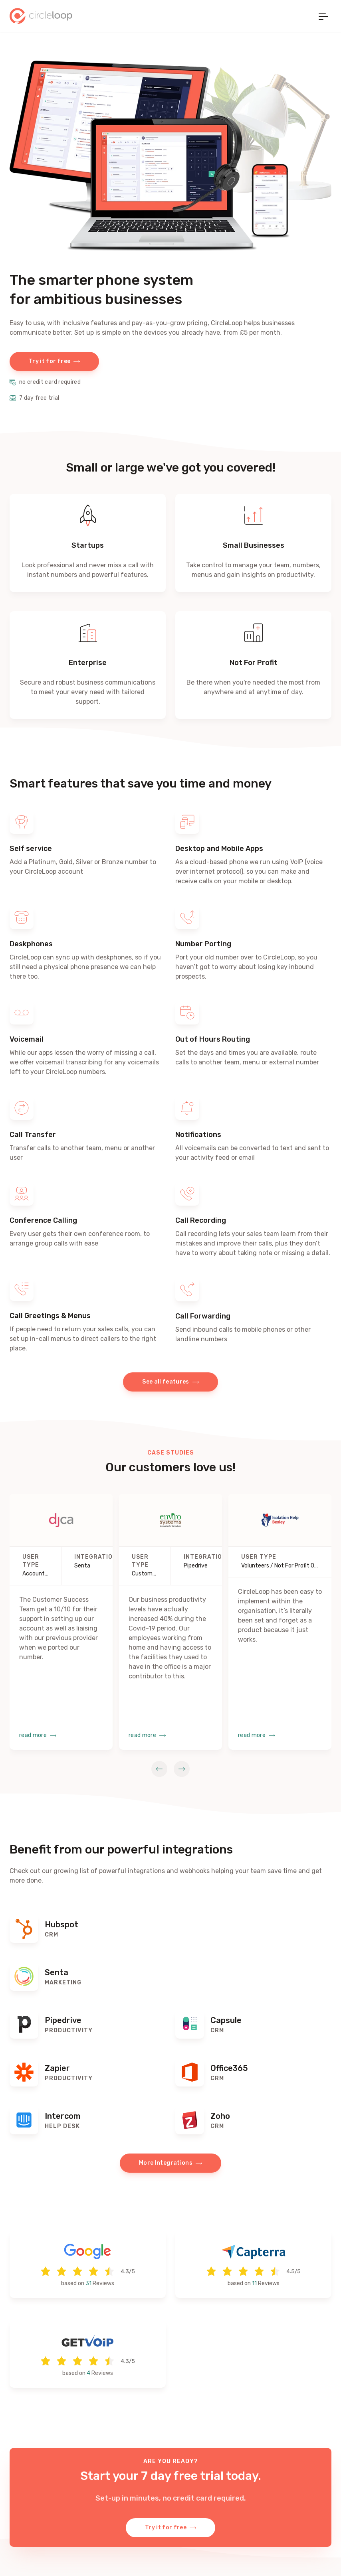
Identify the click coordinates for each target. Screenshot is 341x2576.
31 (88, 2283)
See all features (170, 1381)
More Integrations (170, 2162)
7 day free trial (34, 398)
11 (254, 2283)
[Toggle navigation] (323, 16)
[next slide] (182, 1769)
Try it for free (54, 361)
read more (37, 1735)
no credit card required (45, 382)
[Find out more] (88, 1928)
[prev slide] (159, 1769)
